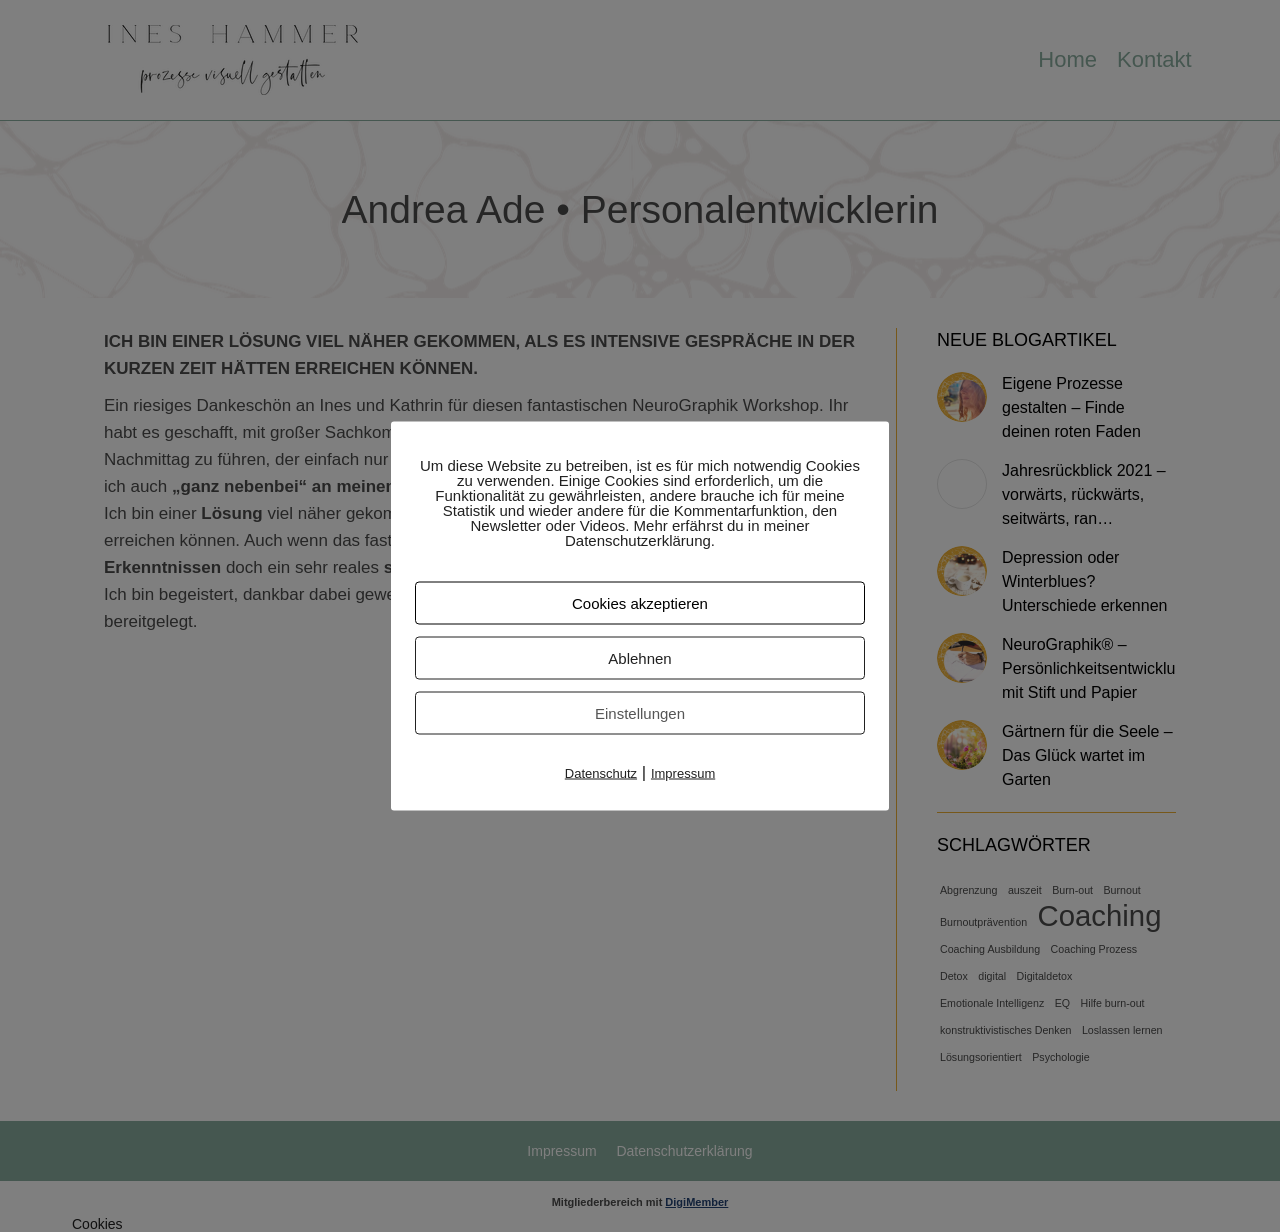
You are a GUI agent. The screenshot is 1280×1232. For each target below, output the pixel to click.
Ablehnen (639, 658)
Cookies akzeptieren (640, 603)
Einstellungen (640, 713)
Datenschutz (601, 773)
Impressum (683, 773)
